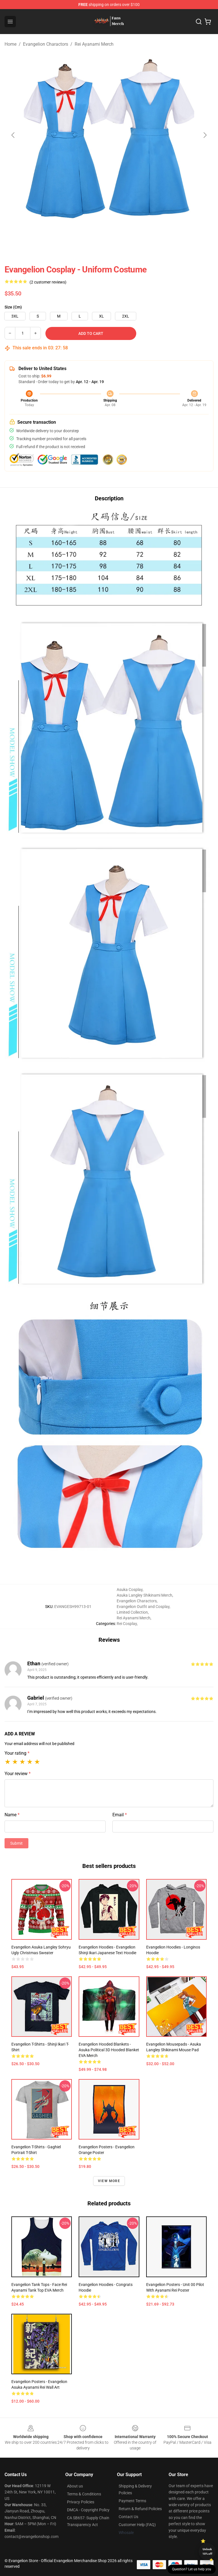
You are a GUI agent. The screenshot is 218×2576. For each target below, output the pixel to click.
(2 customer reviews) (48, 282)
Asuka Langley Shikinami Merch (144, 1595)
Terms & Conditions (84, 2494)
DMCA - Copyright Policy (88, 2510)
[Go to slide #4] (123, 232)
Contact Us (128, 2516)
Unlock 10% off (207, 2551)
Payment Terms (132, 2501)
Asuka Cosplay (129, 1589)
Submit (16, 1843)
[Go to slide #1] (35, 232)
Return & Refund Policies (140, 2508)
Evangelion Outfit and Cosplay (143, 1606)
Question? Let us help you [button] (191, 2569)
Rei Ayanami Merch (94, 44)
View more (109, 2181)
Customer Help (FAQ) (137, 2524)
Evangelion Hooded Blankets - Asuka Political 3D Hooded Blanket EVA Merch (109, 2050)
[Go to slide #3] (94, 232)
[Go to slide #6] (182, 232)
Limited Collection (132, 1612)
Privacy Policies (80, 2502)
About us (75, 2486)
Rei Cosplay (127, 1623)
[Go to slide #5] (153, 232)
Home (10, 44)
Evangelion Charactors (45, 44)
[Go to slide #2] (64, 232)
